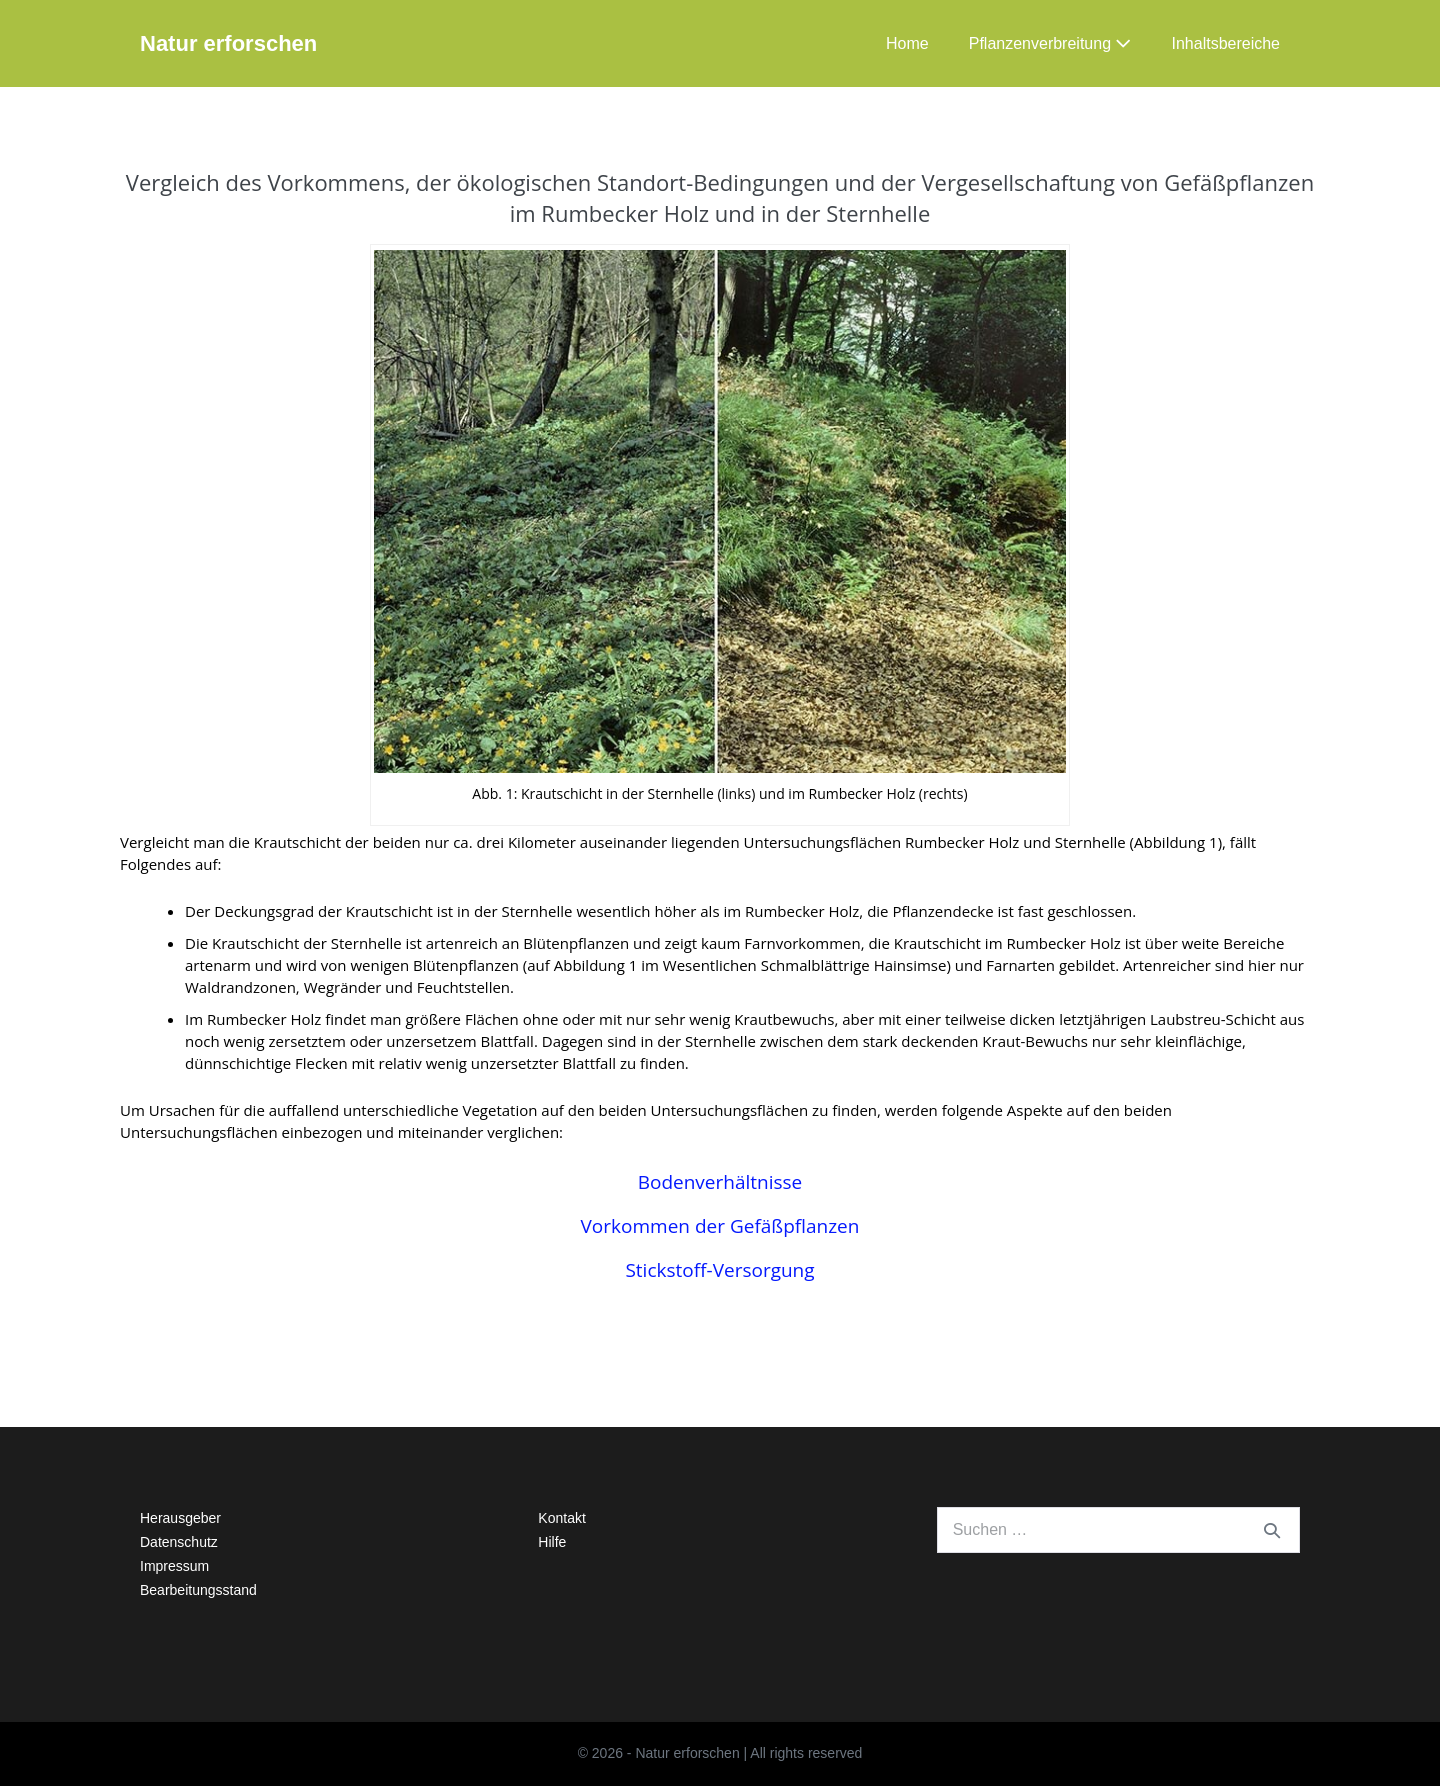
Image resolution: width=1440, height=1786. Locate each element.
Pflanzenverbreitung (1050, 43)
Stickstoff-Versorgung (719, 1270)
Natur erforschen (228, 43)
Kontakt (561, 1518)
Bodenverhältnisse (720, 1182)
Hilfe (552, 1542)
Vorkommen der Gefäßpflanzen (720, 1226)
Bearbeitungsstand (198, 1590)
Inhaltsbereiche (1225, 43)
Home (907, 43)
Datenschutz (179, 1542)
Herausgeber (180, 1518)
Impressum (174, 1566)
